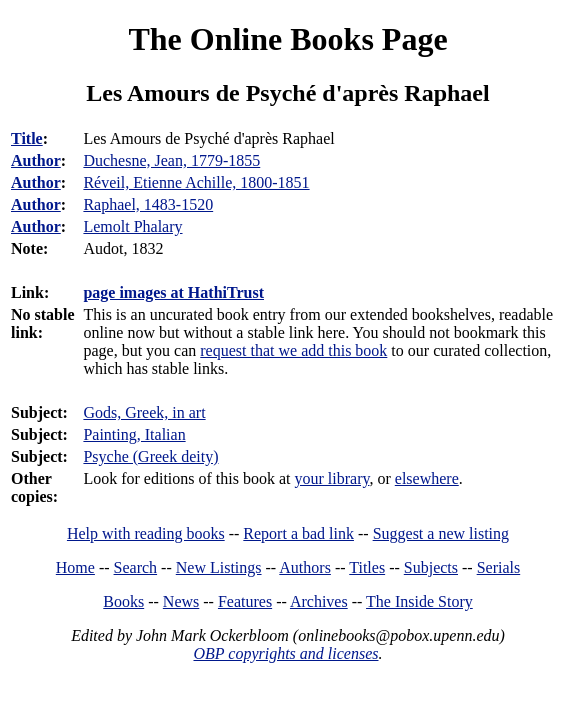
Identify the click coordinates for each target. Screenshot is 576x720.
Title (27, 138)
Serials (499, 567)
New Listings (219, 567)
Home (75, 567)
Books (123, 601)
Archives (319, 601)
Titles (367, 567)
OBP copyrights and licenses (285, 653)
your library (332, 478)
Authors (305, 567)
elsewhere (427, 478)
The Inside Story (419, 601)
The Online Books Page (287, 39)
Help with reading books (146, 533)
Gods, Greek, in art (144, 412)
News (181, 601)
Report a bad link (298, 533)
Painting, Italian (134, 434)
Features (245, 601)
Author (36, 160)
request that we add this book (293, 350)
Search (136, 567)
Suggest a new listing (441, 533)
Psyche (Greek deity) (150, 456)
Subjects (431, 567)
